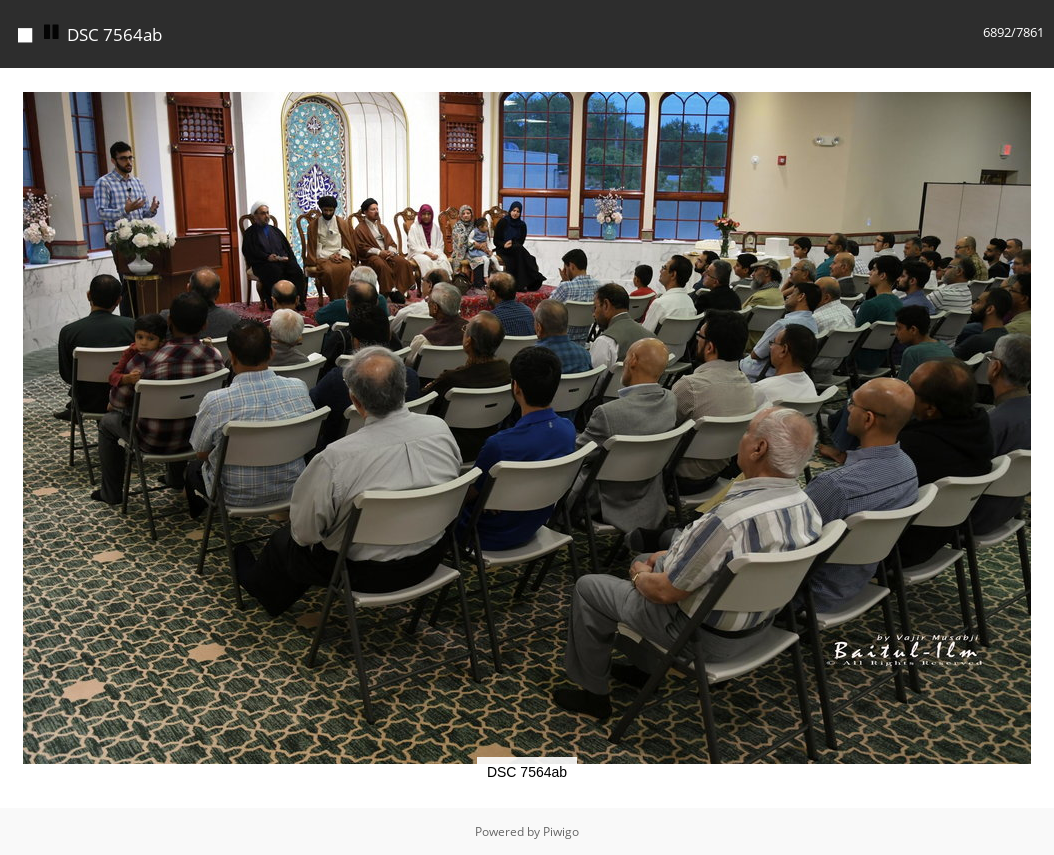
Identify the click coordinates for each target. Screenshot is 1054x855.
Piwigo (561, 831)
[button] (1036, 86)
